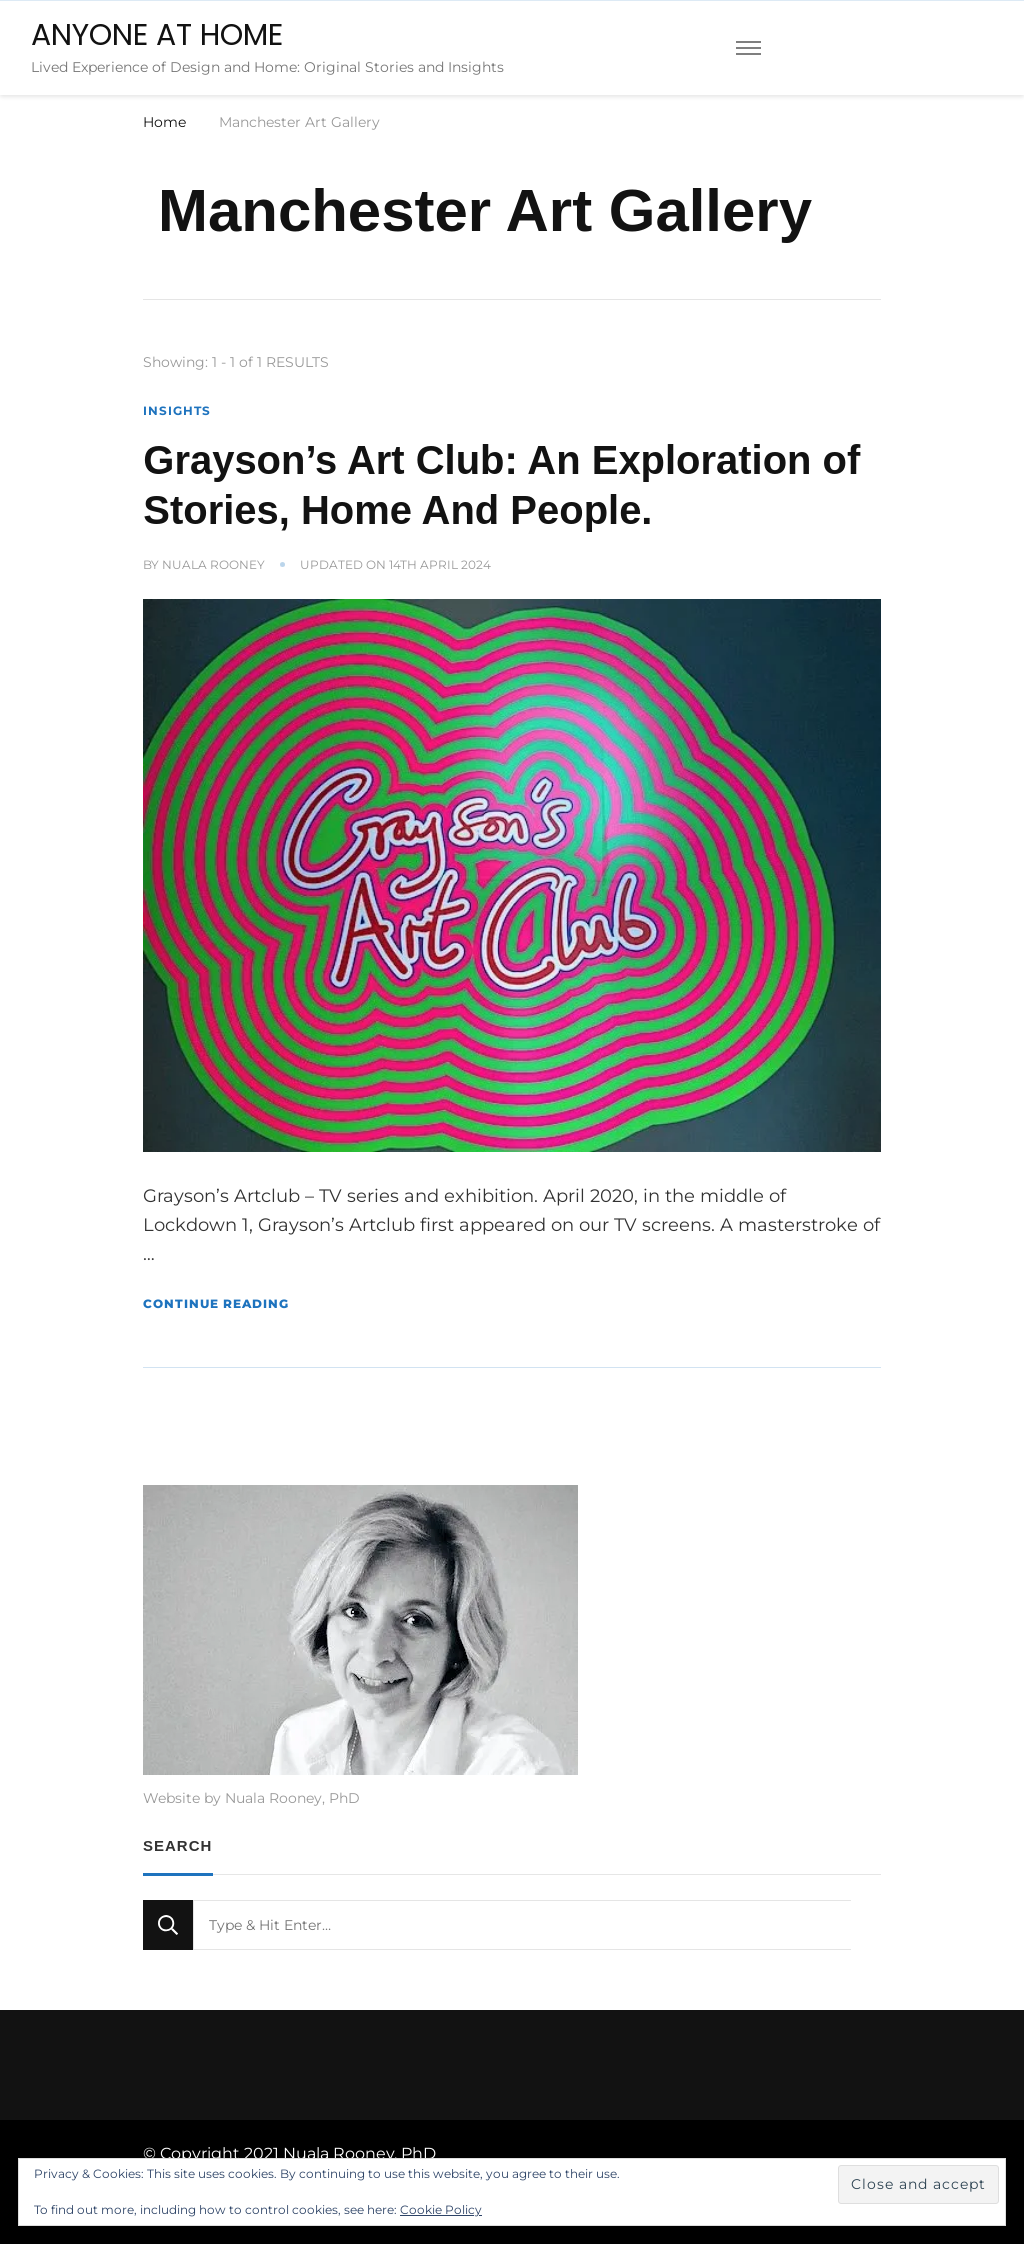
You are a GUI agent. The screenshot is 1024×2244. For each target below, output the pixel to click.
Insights (177, 410)
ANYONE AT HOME (157, 35)
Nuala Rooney (213, 564)
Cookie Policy (441, 2209)
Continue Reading (216, 1303)
